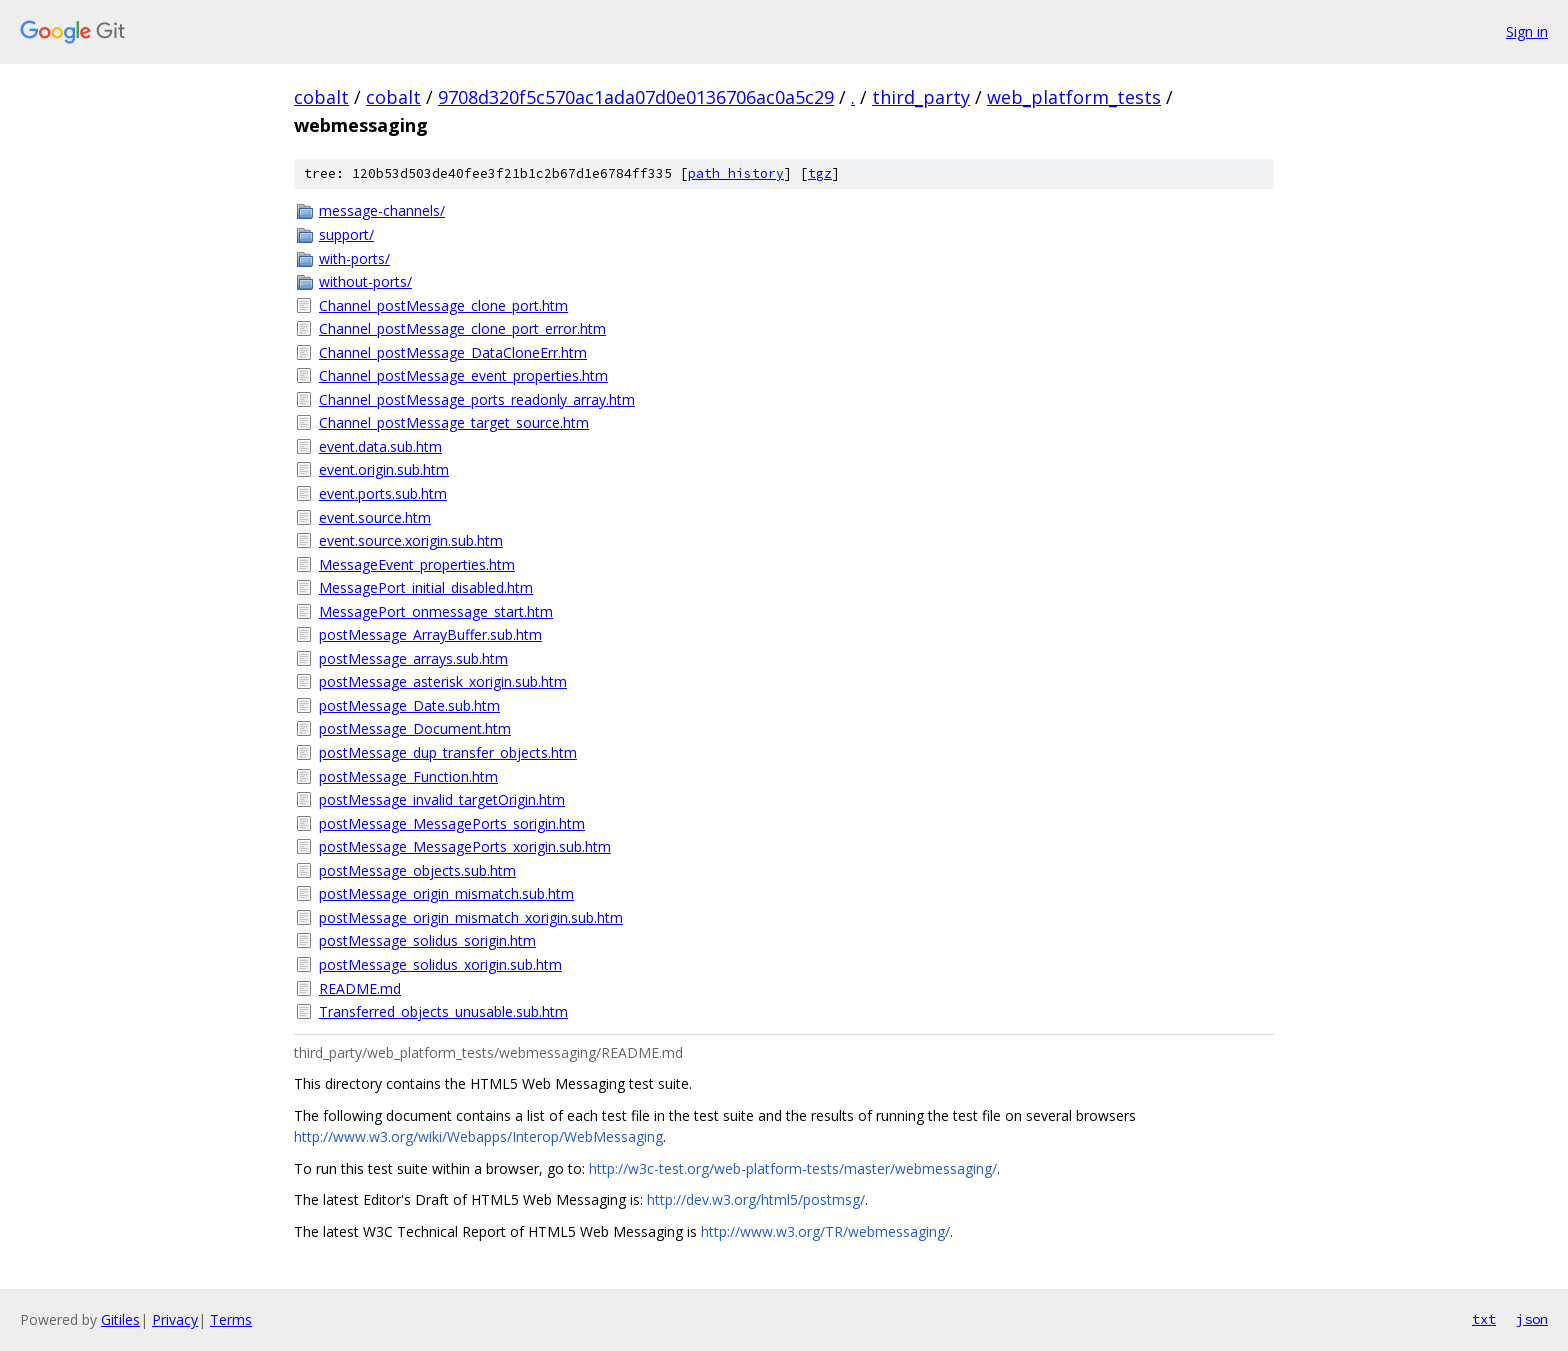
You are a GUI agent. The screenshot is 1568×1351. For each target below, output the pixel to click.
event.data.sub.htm (380, 446)
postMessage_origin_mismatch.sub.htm (446, 893)
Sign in (1527, 31)
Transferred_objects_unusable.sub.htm (443, 1011)
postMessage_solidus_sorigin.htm (427, 940)
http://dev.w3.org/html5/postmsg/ (756, 1199)
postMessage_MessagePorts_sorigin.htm (452, 823)
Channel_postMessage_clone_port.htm (443, 305)
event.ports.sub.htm (383, 493)
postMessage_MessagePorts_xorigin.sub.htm (465, 846)
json (1532, 1319)
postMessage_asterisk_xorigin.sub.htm (443, 681)
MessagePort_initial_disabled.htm (426, 587)
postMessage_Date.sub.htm (409, 705)
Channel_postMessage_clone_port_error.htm (462, 328)
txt (1484, 1319)
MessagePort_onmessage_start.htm (436, 611)
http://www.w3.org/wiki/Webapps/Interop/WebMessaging (478, 1136)
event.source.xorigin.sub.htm (411, 540)
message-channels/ (382, 210)
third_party (921, 97)
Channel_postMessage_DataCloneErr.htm (453, 352)
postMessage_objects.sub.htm (417, 870)
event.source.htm (375, 517)
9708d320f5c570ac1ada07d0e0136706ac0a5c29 (636, 97)
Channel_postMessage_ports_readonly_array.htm (477, 399)
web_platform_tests (1074, 97)
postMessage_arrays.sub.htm (413, 658)
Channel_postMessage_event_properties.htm (463, 375)
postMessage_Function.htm (408, 776)
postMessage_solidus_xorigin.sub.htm (440, 964)
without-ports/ (365, 281)
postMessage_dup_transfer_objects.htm (448, 752)
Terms (231, 1319)
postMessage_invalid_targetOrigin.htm (442, 799)
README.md (360, 988)
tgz (820, 173)
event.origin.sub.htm (384, 469)
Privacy (175, 1319)
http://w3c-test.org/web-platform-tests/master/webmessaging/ (793, 1168)
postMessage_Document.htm (415, 728)
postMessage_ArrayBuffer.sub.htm (430, 634)
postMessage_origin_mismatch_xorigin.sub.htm (471, 917)
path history (736, 173)
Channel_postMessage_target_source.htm (454, 422)
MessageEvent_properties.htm (417, 564)
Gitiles (120, 1319)
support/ (346, 234)
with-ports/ (354, 258)
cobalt (321, 97)
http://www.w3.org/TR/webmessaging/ (825, 1231)
